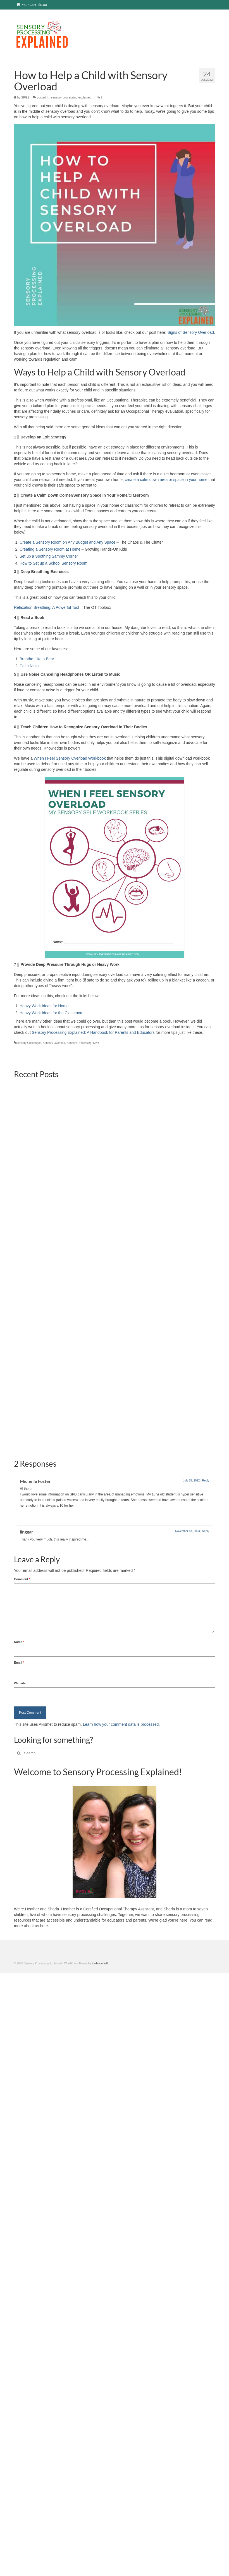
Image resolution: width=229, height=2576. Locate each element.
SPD (96, 1042)
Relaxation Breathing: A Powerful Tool (46, 607)
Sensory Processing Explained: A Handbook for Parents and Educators (93, 1032)
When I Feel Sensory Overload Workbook (70, 758)
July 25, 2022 (191, 1360)
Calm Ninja (29, 666)
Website (20, 1563)
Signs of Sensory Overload (190, 332)
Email (19, 1542)
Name (19, 1521)
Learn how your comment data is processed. (121, 1604)
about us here (36, 1805)
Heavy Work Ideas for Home (44, 1006)
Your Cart (32, 5)
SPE (24, 97)
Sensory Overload (54, 1042)
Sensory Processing (79, 1042)
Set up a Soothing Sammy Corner (49, 556)
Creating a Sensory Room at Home (50, 549)
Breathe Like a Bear (37, 659)
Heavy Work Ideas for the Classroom (52, 1013)
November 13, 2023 (187, 1410)
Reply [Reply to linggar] (205, 1410)
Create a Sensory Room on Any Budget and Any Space (67, 542)
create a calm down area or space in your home (166, 479)
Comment (22, 1458)
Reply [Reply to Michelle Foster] (205, 1360)
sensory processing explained (71, 97)
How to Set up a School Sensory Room (53, 563)
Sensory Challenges (28, 1042)
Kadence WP (100, 1842)
